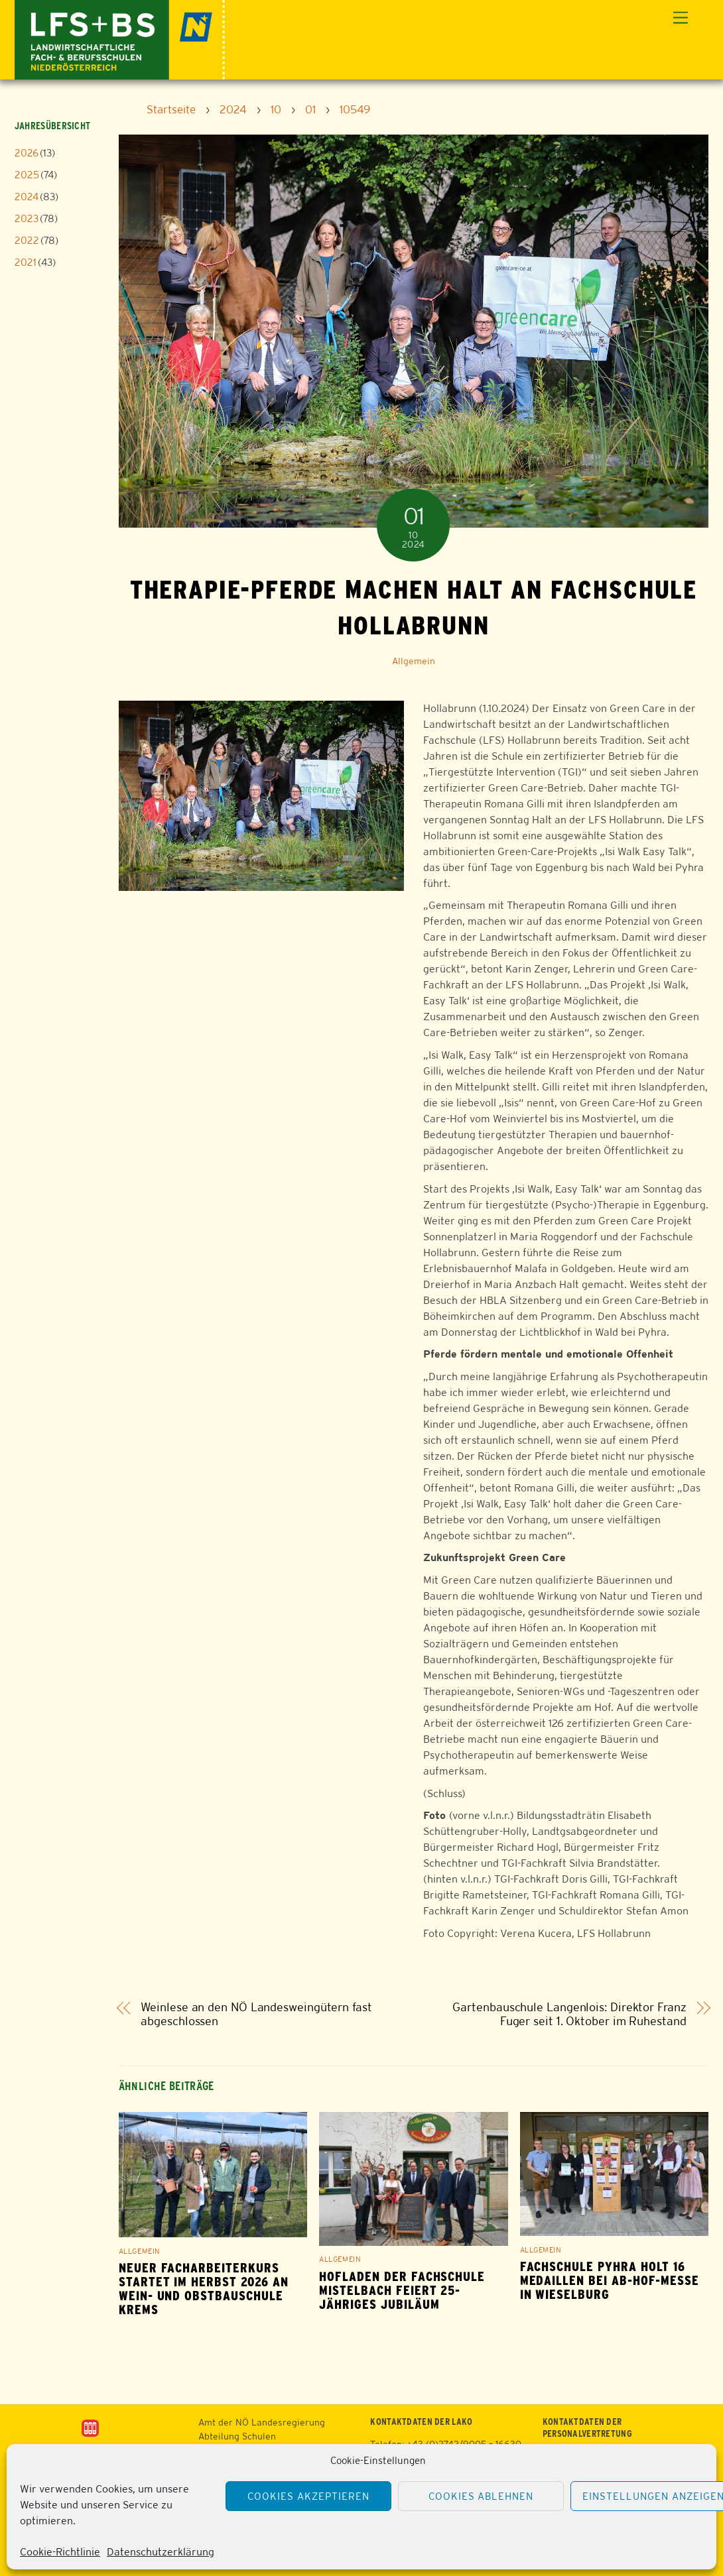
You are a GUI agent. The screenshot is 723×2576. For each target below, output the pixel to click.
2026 (26, 152)
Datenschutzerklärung (160, 2552)
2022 (27, 240)
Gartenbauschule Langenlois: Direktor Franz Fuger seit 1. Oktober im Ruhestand (569, 2014)
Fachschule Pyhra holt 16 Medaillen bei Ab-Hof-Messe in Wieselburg (609, 2281)
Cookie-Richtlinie (60, 2552)
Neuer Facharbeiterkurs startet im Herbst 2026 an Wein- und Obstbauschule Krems (204, 2289)
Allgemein (413, 661)
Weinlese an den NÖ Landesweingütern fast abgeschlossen (256, 2014)
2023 (26, 218)
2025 (27, 174)
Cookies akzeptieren (308, 2496)
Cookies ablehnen (481, 2496)
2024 (26, 196)
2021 (25, 262)
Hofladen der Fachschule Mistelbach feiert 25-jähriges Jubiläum (402, 2291)
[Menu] (680, 18)
